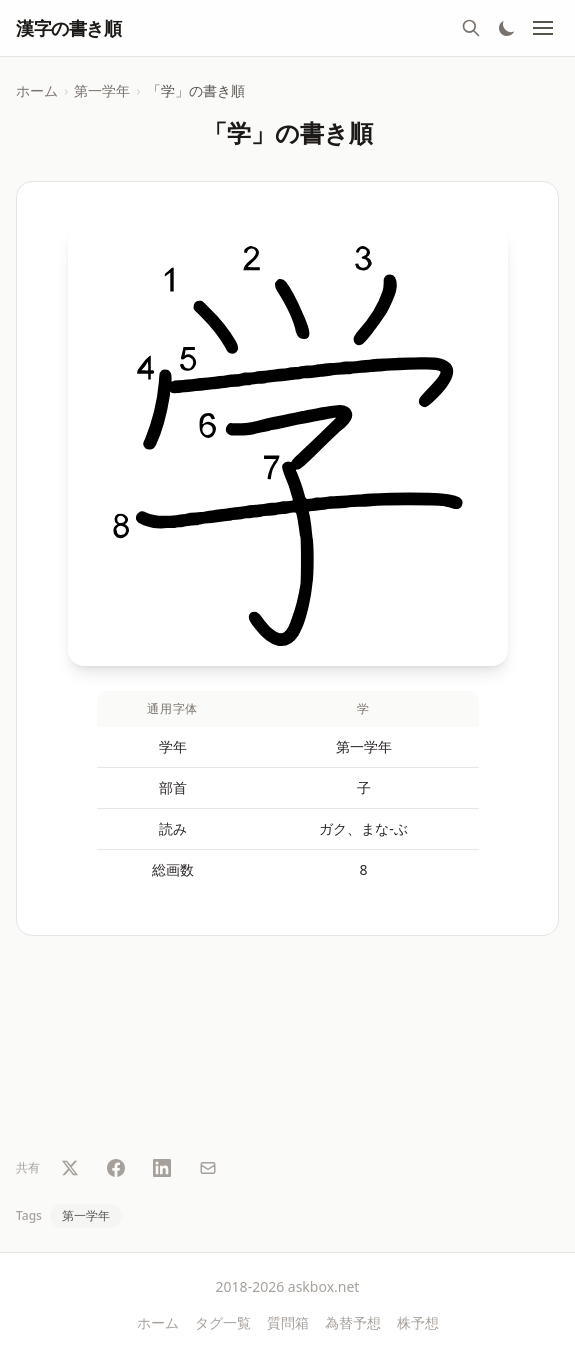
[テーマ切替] (507, 28)
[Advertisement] (287, 1050)
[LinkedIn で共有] (162, 1168)
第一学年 (102, 90)
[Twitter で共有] (70, 1168)
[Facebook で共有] (116, 1168)
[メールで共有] (208, 1168)
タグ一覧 (223, 1322)
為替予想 (353, 1322)
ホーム (37, 90)
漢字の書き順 (68, 28)
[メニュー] (543, 28)
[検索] (471, 28)
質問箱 (288, 1322)
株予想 (418, 1322)
